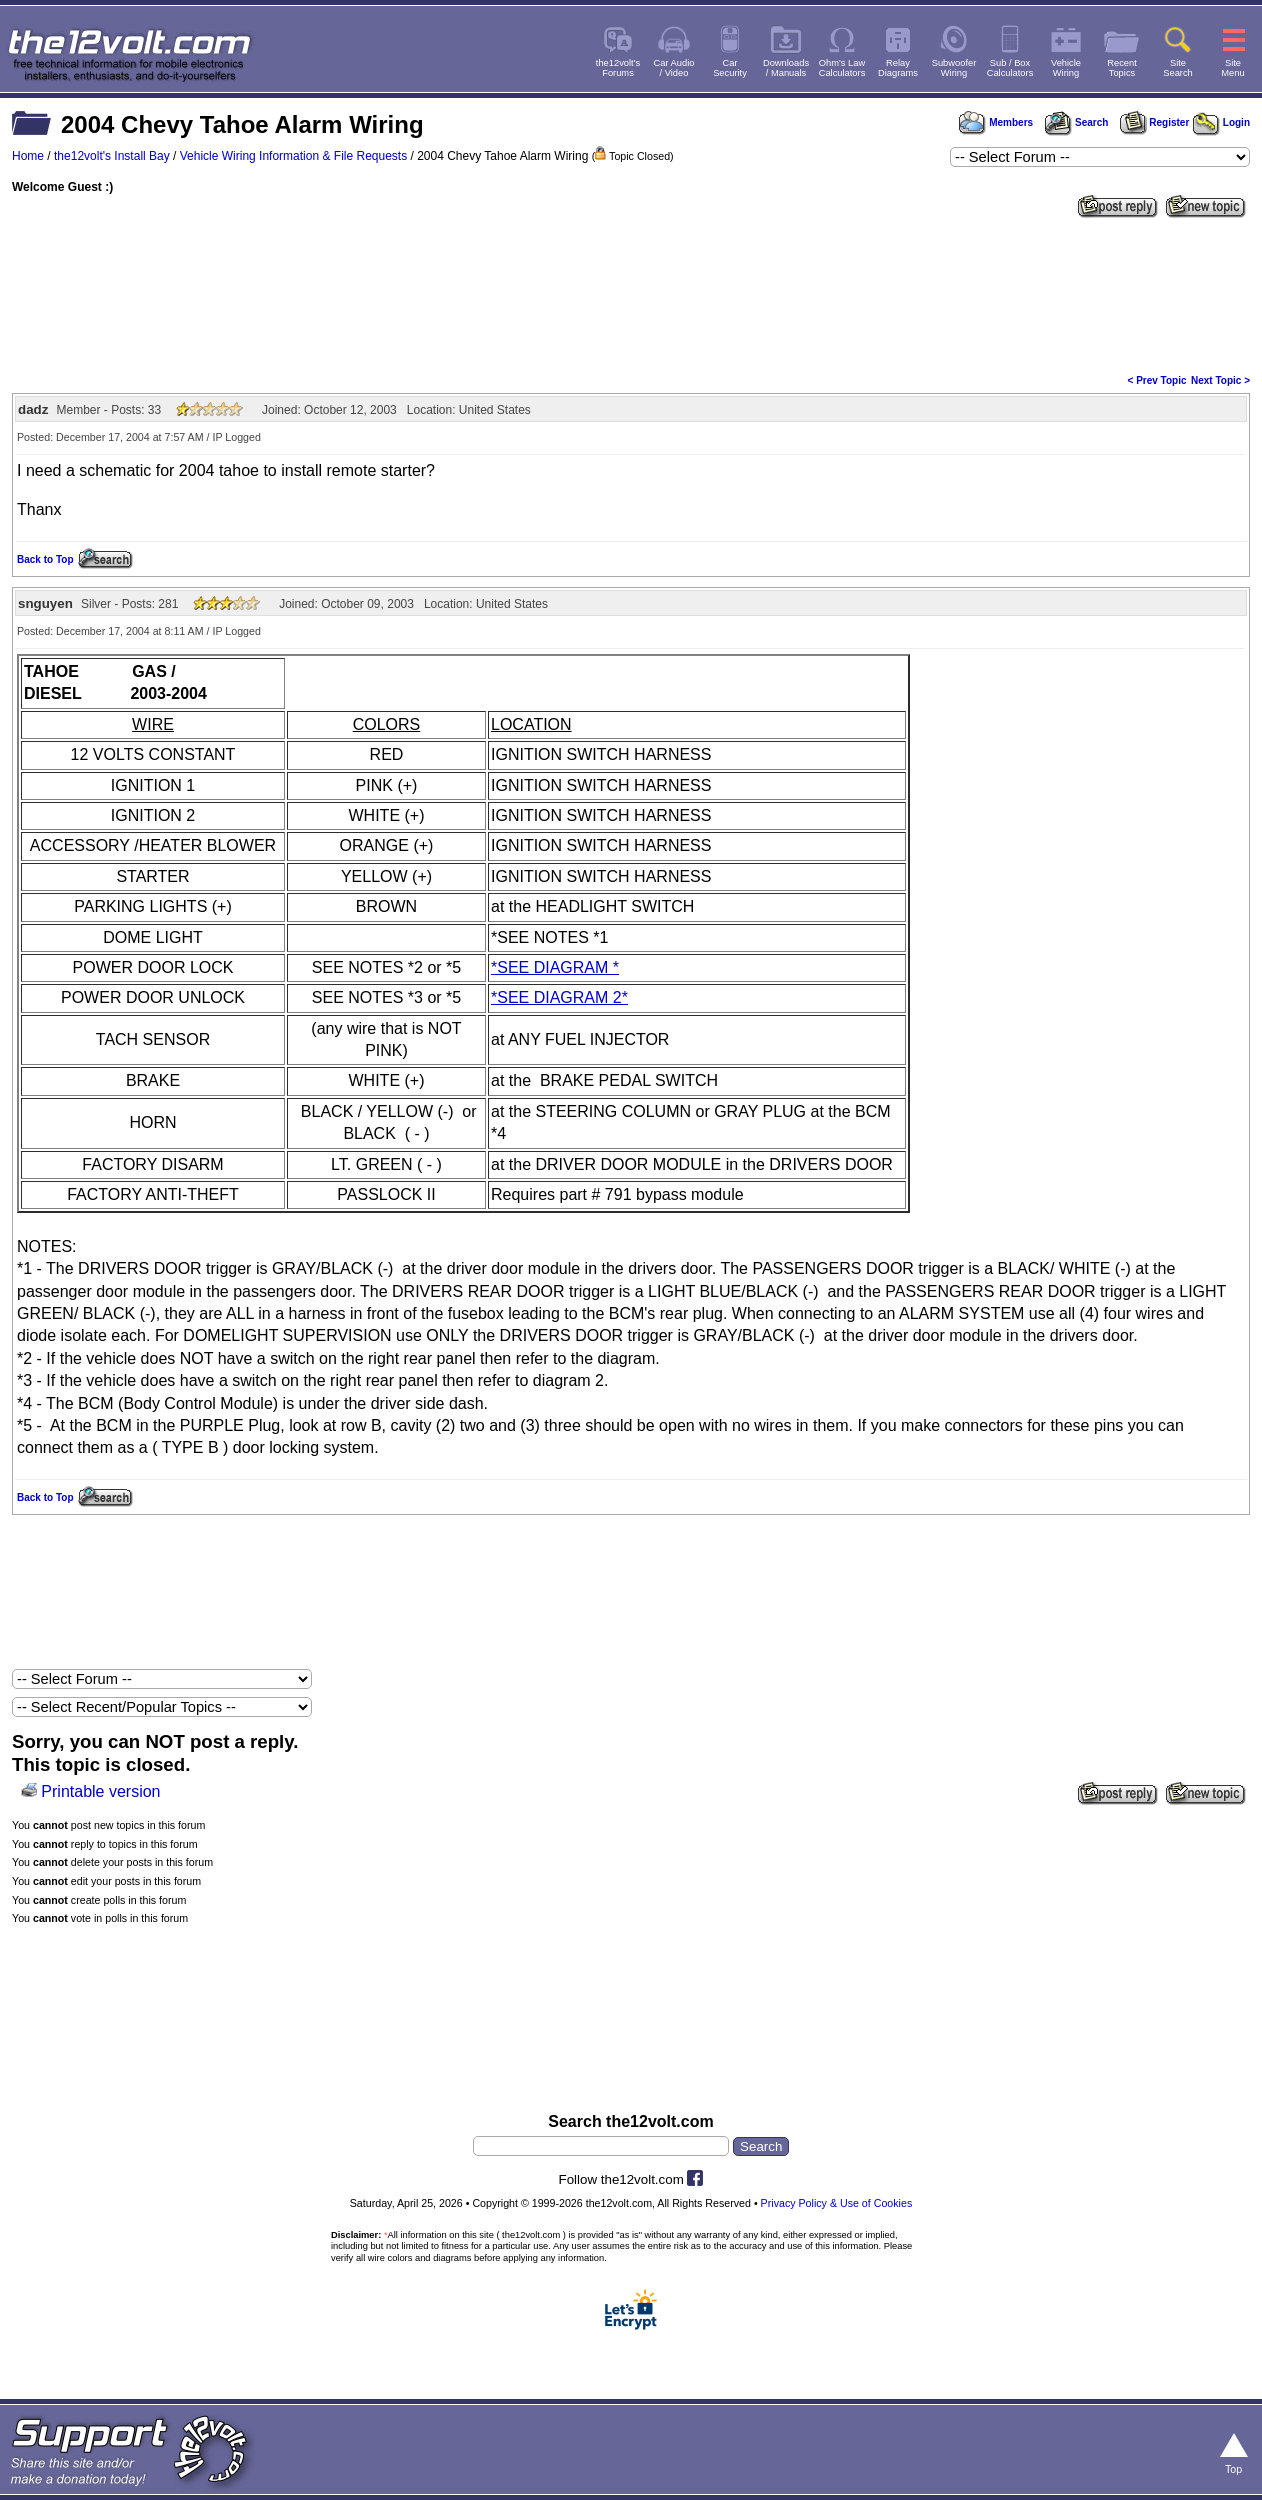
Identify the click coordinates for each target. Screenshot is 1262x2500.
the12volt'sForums (618, 68)
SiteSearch (1178, 68)
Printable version (100, 1791)
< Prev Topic (1157, 380)
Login (1221, 122)
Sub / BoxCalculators (1010, 68)
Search (1076, 122)
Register (1155, 122)
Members (996, 122)
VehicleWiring (1066, 68)
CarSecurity (730, 68)
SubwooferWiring (954, 68)
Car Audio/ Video (674, 68)
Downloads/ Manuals (786, 68)
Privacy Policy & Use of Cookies (837, 2203)
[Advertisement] (631, 294)
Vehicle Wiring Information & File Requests (293, 156)
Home (28, 156)
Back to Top (45, 559)
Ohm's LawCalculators (842, 68)
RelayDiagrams (898, 68)
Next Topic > (1220, 380)
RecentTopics (1122, 68)
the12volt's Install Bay (112, 156)
